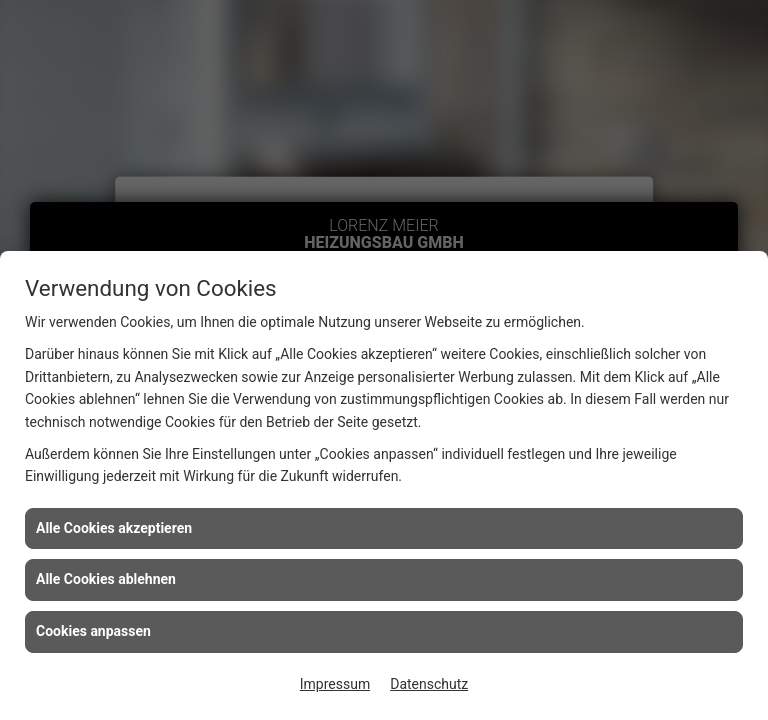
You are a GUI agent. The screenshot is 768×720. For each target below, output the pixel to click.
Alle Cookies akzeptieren (114, 528)
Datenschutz (429, 684)
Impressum (335, 684)
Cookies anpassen (93, 631)
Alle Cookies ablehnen (106, 579)
